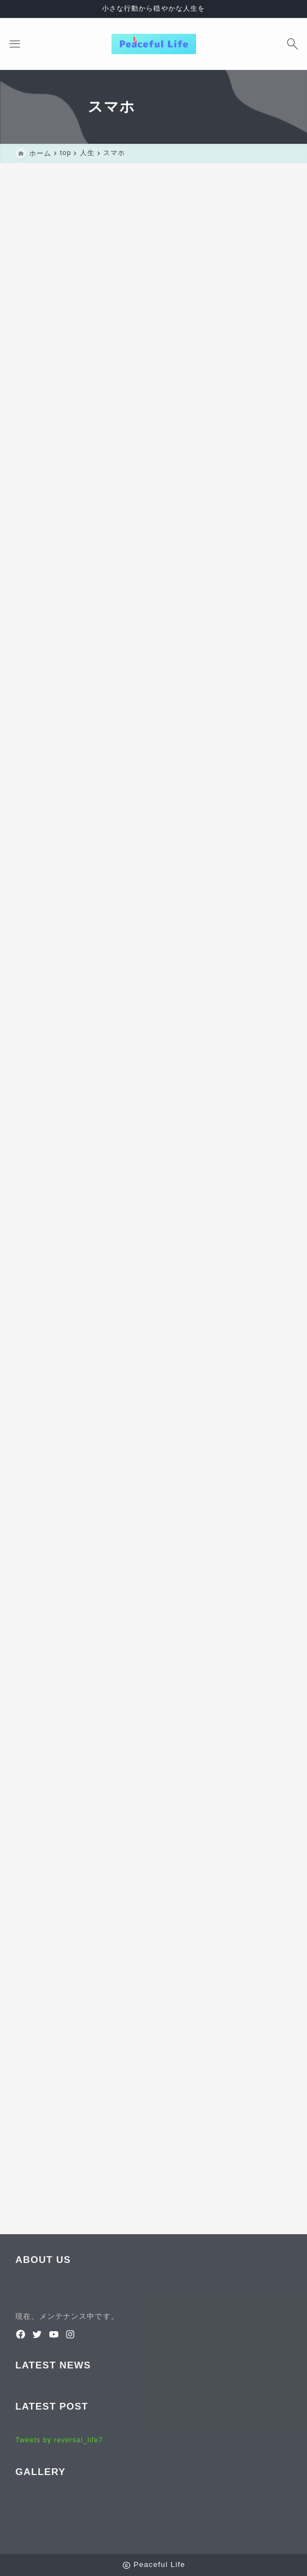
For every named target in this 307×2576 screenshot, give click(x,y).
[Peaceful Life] (154, 44)
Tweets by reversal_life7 (59, 2440)
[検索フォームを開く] (292, 44)
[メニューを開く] (14, 44)
